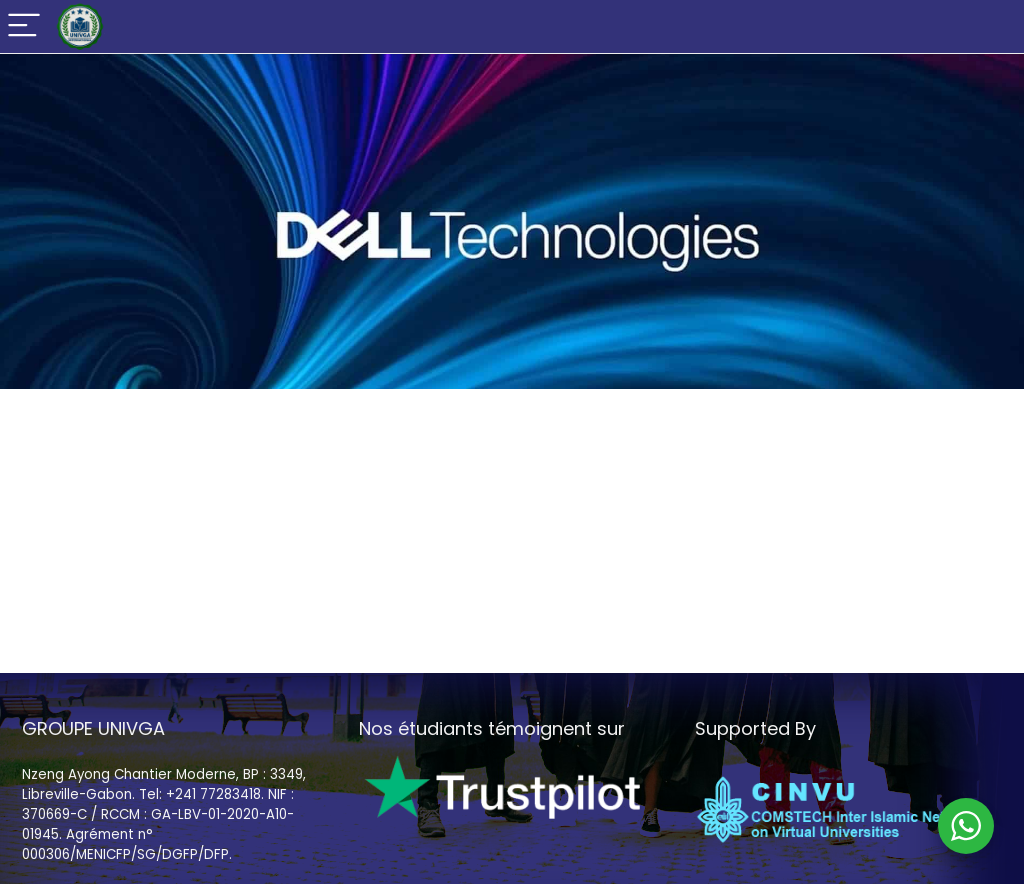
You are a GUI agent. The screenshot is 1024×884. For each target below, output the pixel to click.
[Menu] (24, 26)
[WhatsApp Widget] (966, 826)
